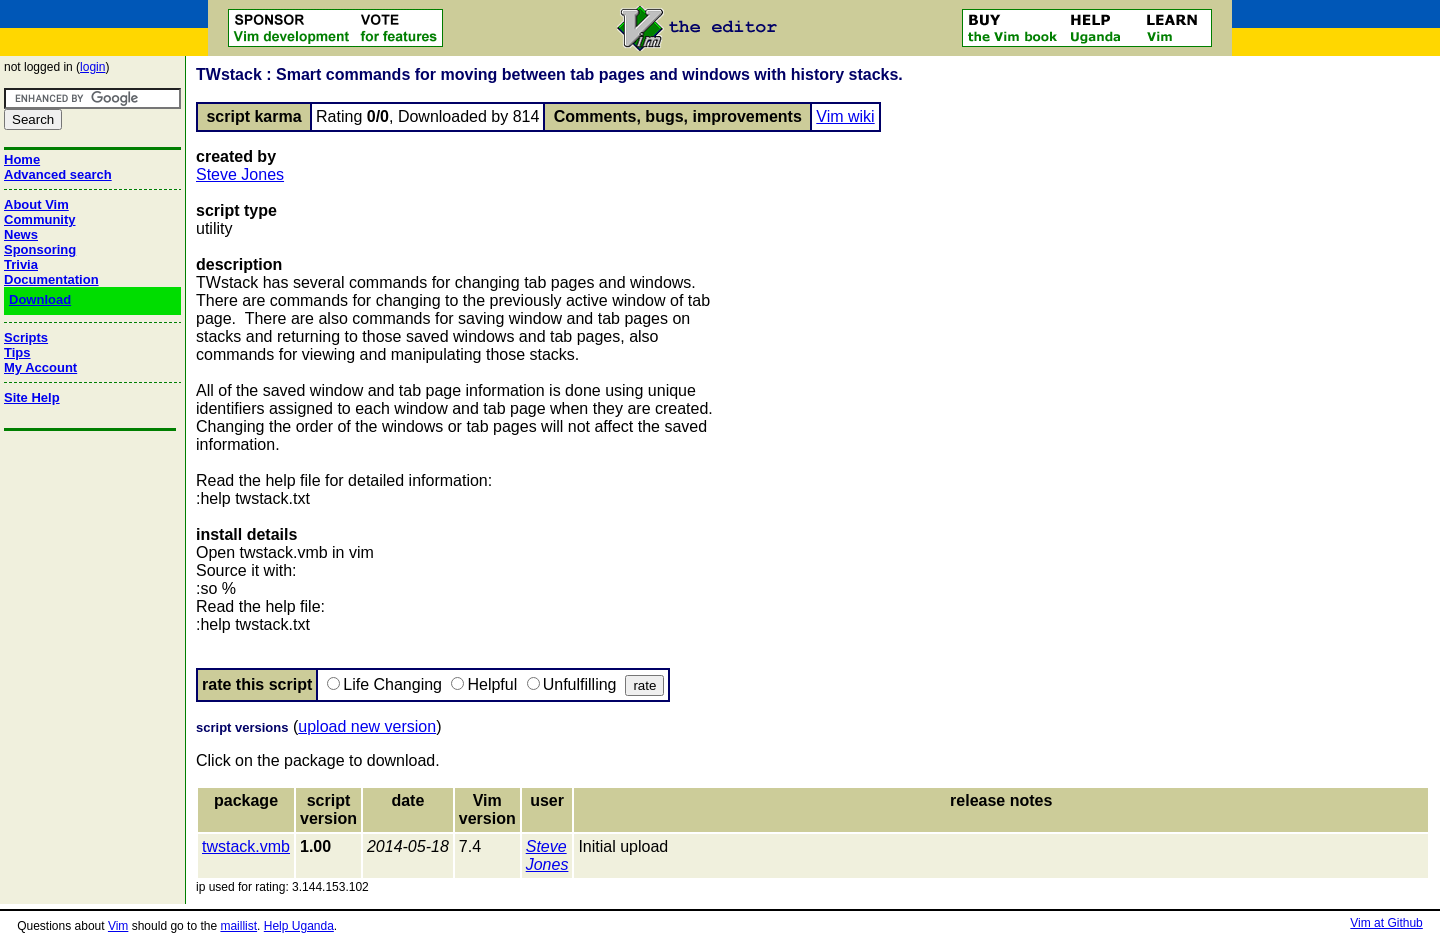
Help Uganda (299, 926)
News (21, 234)
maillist (238, 926)
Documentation (51, 279)
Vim (118, 926)
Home (22, 159)
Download (40, 299)
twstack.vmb (246, 846)
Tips (17, 352)
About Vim (36, 204)
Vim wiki (845, 116)
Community (40, 219)
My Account (40, 367)
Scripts (26, 337)
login (92, 67)
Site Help (32, 397)
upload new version (367, 726)
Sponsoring (40, 249)
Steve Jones (240, 174)
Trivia (21, 264)
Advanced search (58, 174)
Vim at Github (1386, 923)
